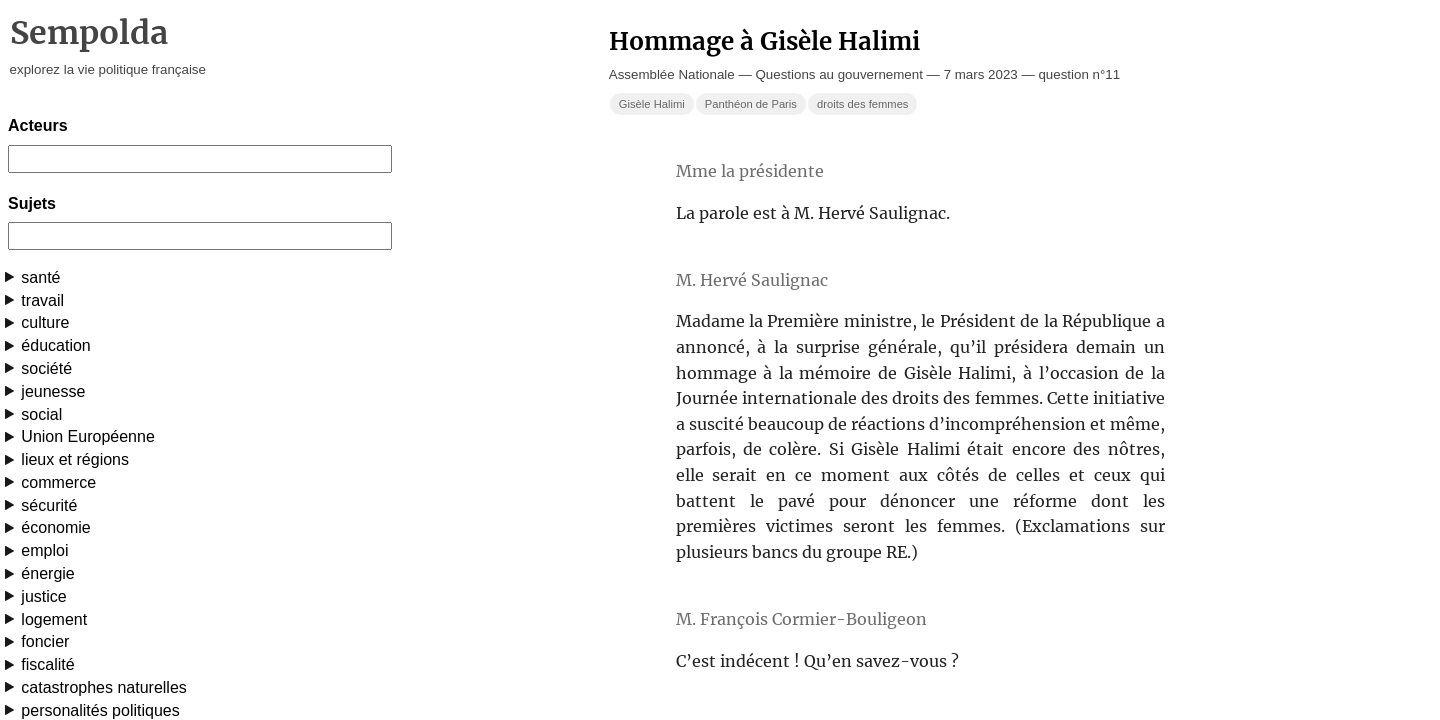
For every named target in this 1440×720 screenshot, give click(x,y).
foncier (45, 641)
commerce (58, 482)
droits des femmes (862, 104)
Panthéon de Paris (751, 104)
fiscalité (47, 664)
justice (43, 596)
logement (54, 619)
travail (42, 300)
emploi (44, 550)
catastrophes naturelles (103, 687)
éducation (55, 345)
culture (45, 322)
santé (40, 277)
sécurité (49, 505)
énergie (47, 573)
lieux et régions (75, 459)
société (46, 368)
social (41, 414)
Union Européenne (87, 436)
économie (55, 527)
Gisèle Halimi (652, 104)
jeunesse (53, 391)
